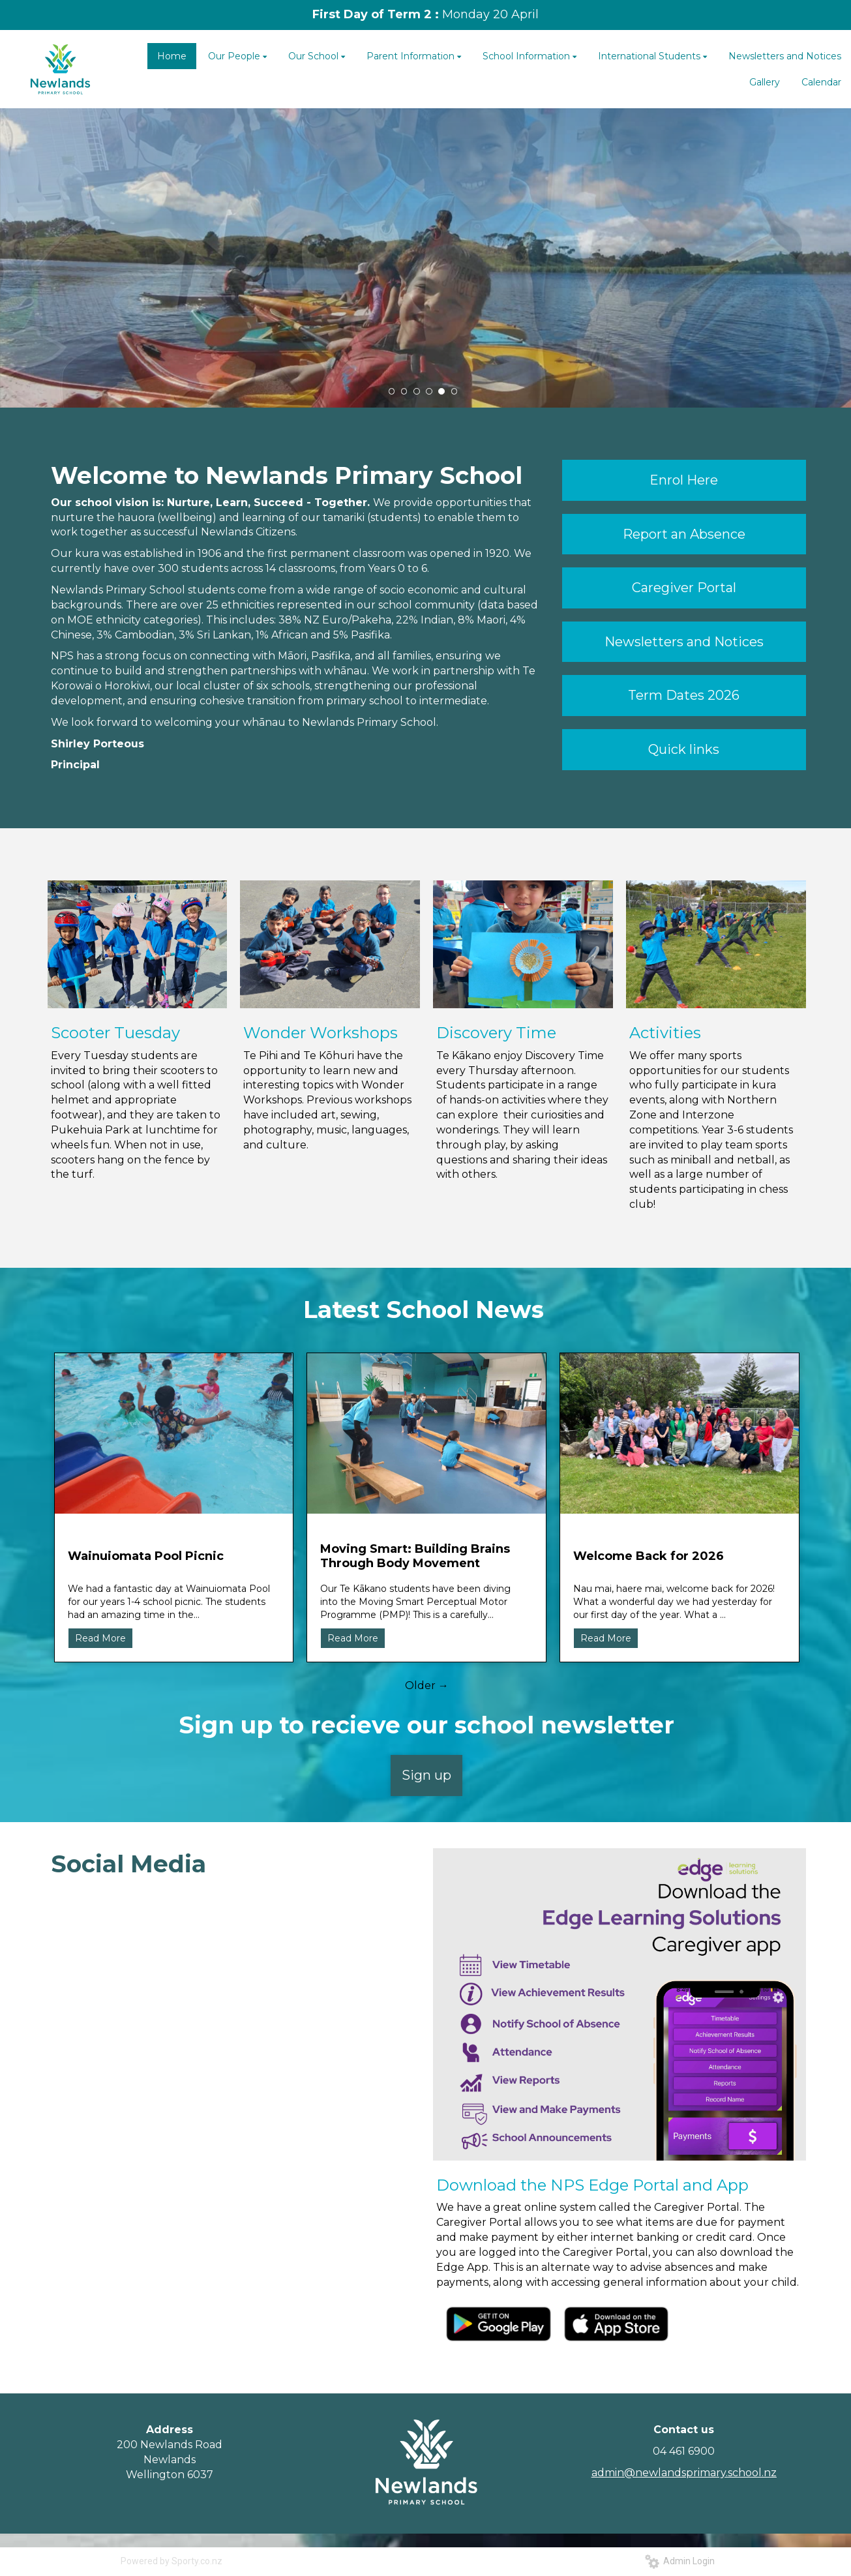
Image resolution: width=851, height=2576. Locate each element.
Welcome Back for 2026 (648, 1556)
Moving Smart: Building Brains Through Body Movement (415, 1556)
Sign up (426, 1775)
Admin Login (680, 2561)
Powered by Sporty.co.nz (171, 2561)
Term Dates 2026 (683, 695)
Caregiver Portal (684, 587)
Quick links (683, 749)
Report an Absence (684, 534)
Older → (427, 1685)
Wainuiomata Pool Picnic (146, 1556)
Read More (100, 1638)
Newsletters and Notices (684, 642)
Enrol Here (683, 480)
